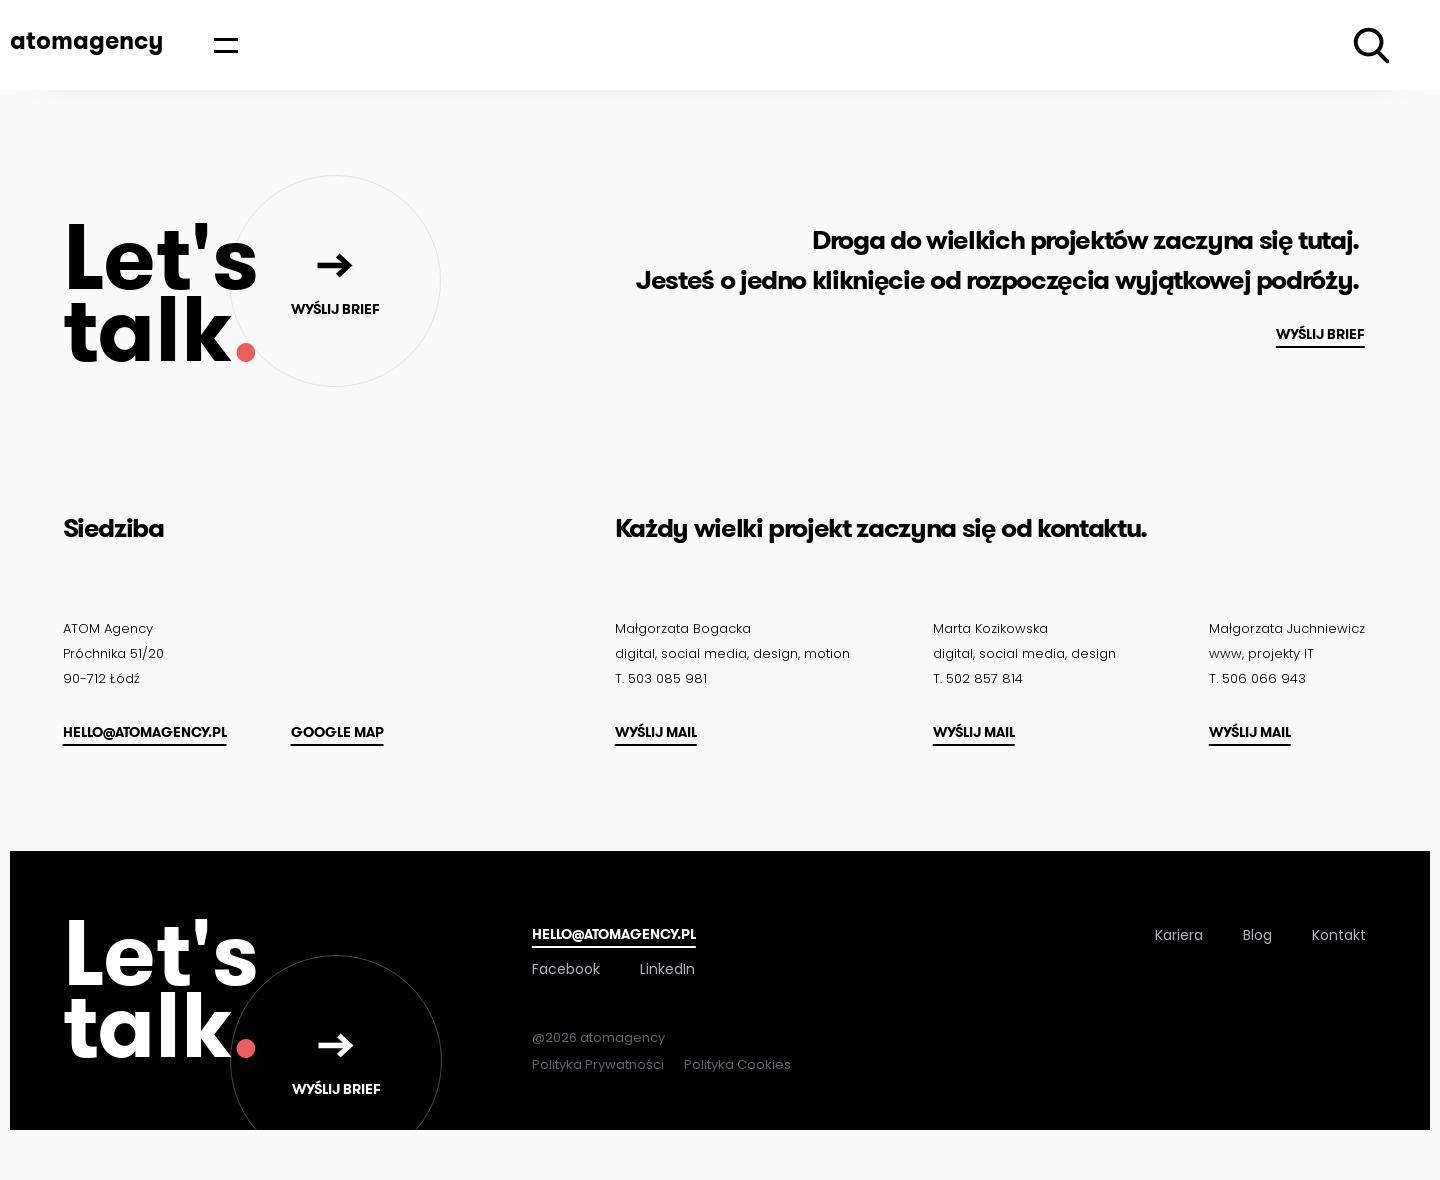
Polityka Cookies (737, 1064)
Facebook (566, 969)
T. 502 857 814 (978, 678)
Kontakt (1339, 935)
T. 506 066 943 (1257, 678)
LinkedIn (667, 969)
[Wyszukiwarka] (1371, 45)
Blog (1257, 935)
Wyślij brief (1320, 334)
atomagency (86, 40)
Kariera (1179, 935)
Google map (337, 732)
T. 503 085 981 (661, 678)
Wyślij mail (656, 732)
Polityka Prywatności (598, 1064)
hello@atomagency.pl (145, 732)
